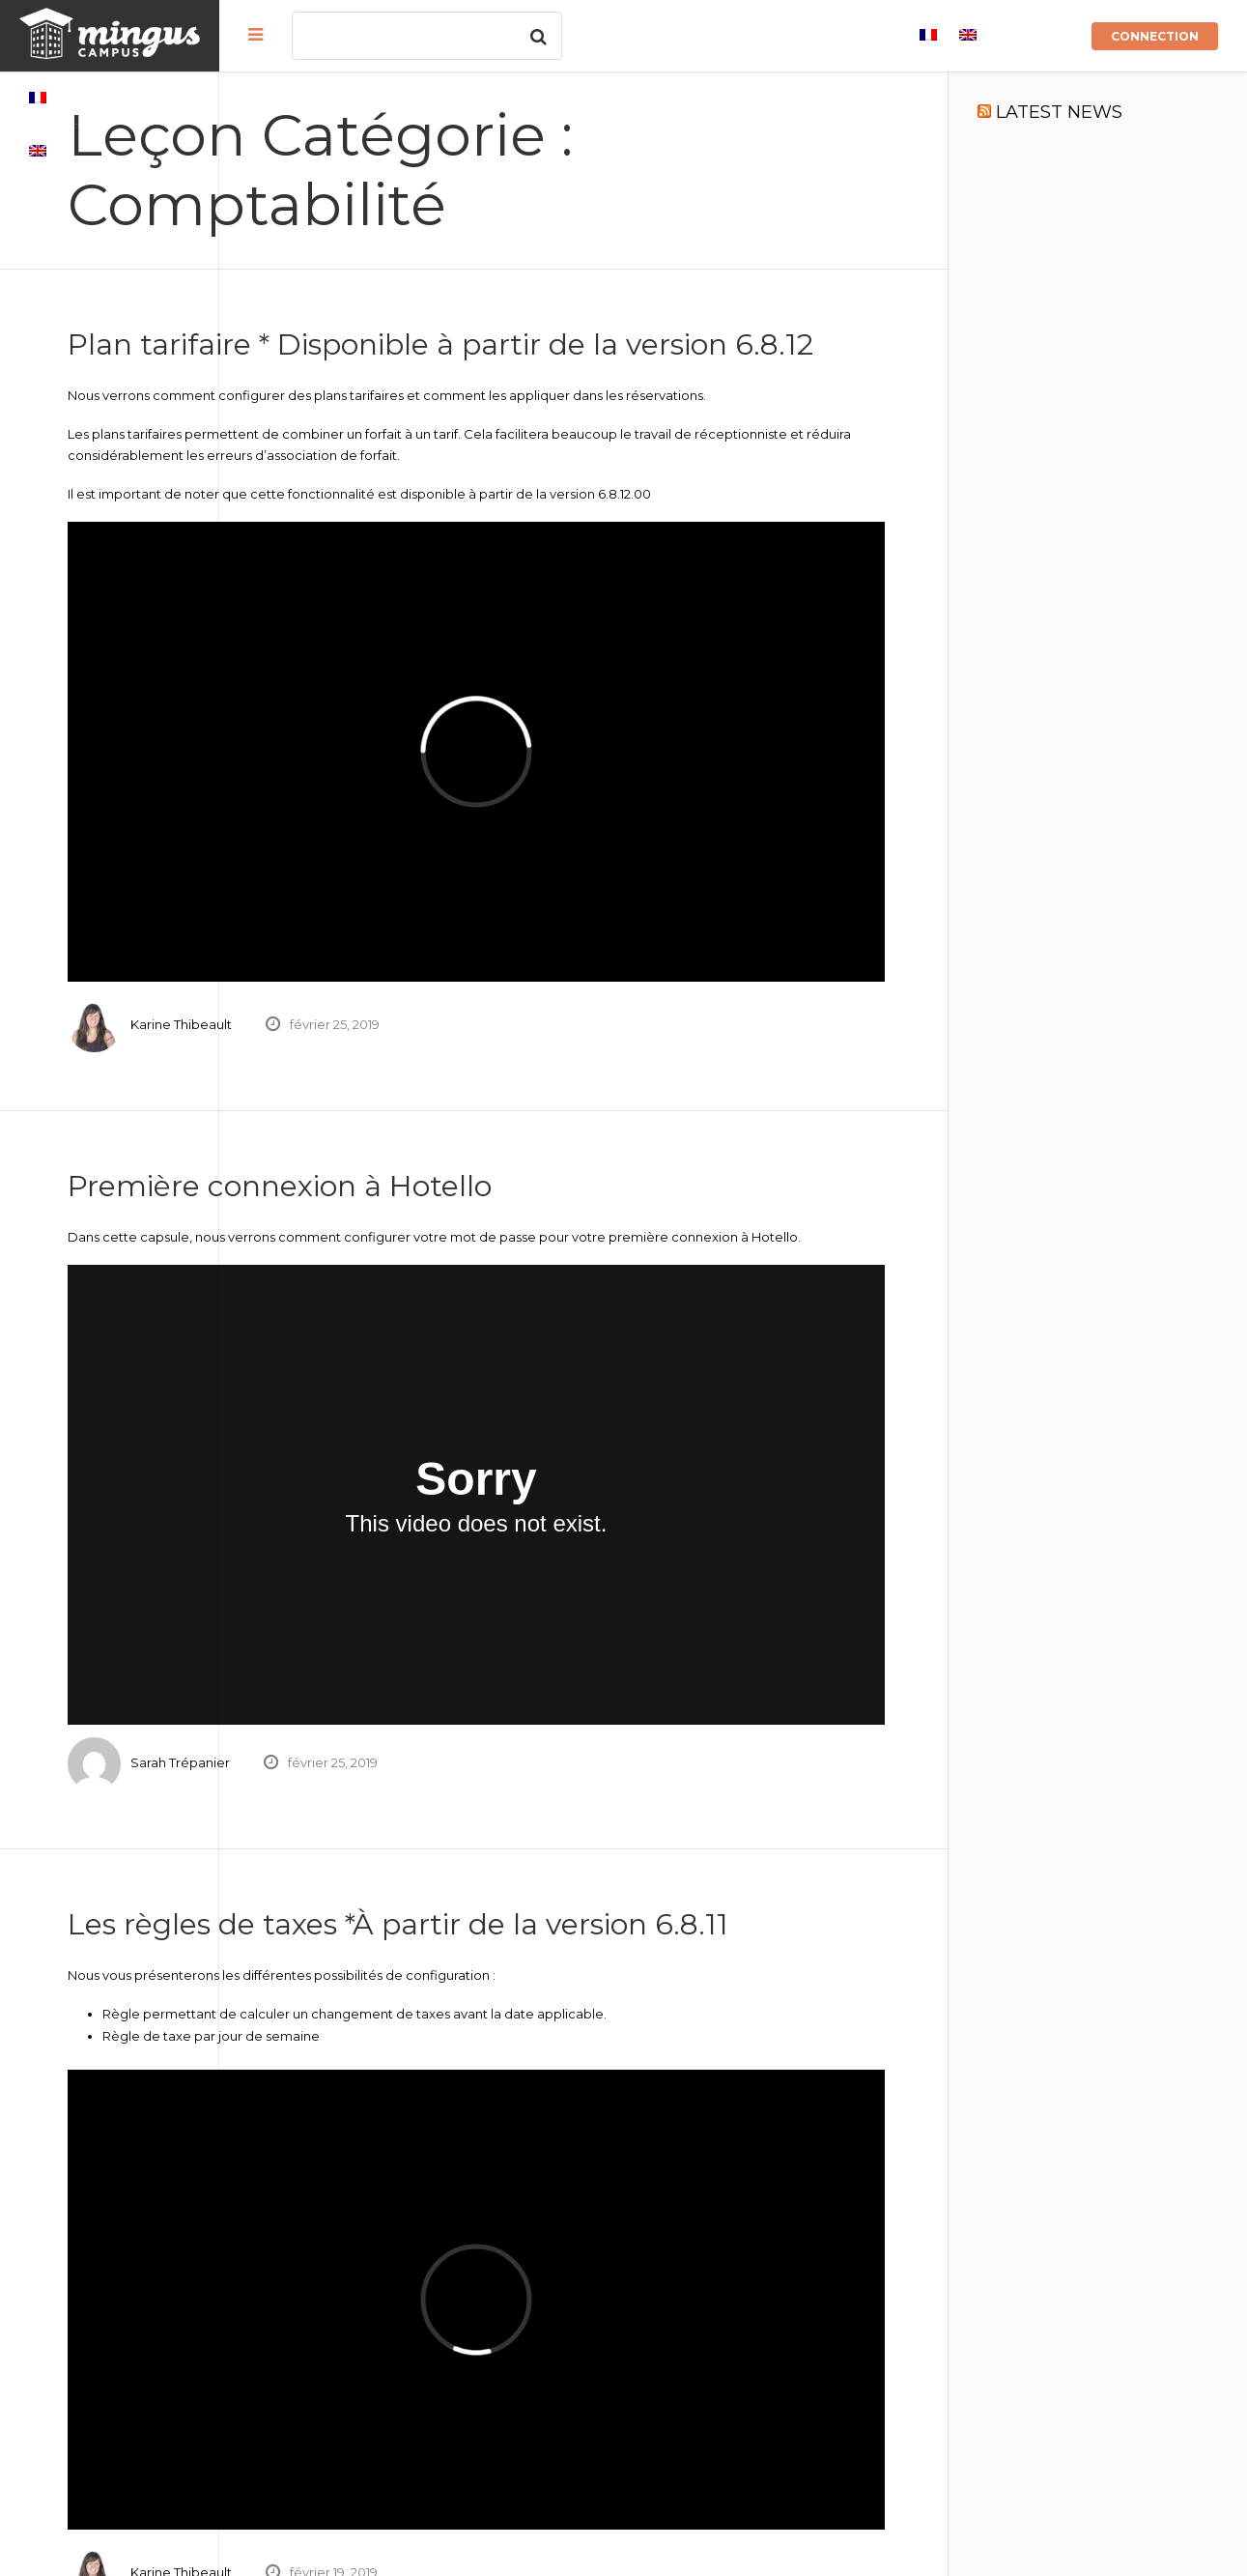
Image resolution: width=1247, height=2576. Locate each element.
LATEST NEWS (1112, 112)
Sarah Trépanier (399, 1637)
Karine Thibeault (400, 971)
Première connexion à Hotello (499, 1133)
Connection (1155, 36)
